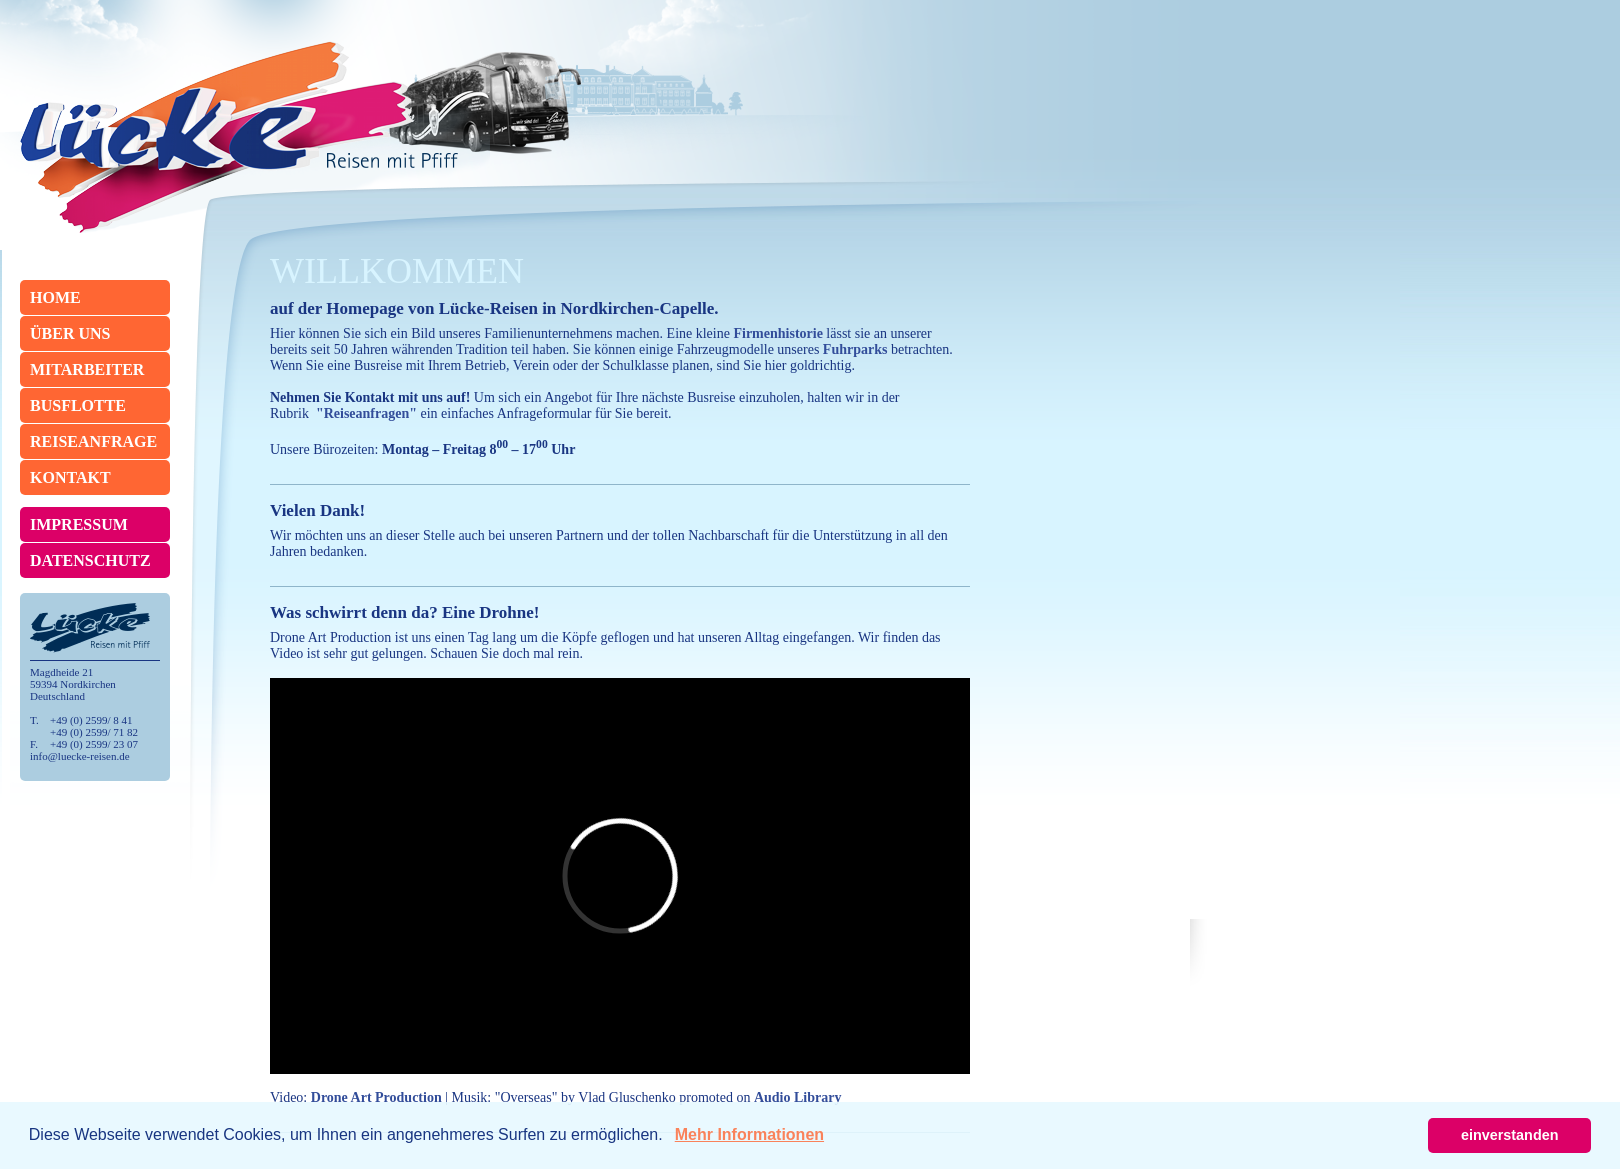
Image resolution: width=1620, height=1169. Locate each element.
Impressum (79, 524)
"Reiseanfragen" (366, 413)
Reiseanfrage (93, 441)
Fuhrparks (855, 349)
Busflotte (78, 405)
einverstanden (1510, 1135)
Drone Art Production (376, 1097)
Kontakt (70, 477)
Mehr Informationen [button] (749, 1134)
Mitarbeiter (87, 369)
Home (55, 297)
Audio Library (798, 1097)
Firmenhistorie (777, 333)
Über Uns (70, 333)
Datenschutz (90, 560)
